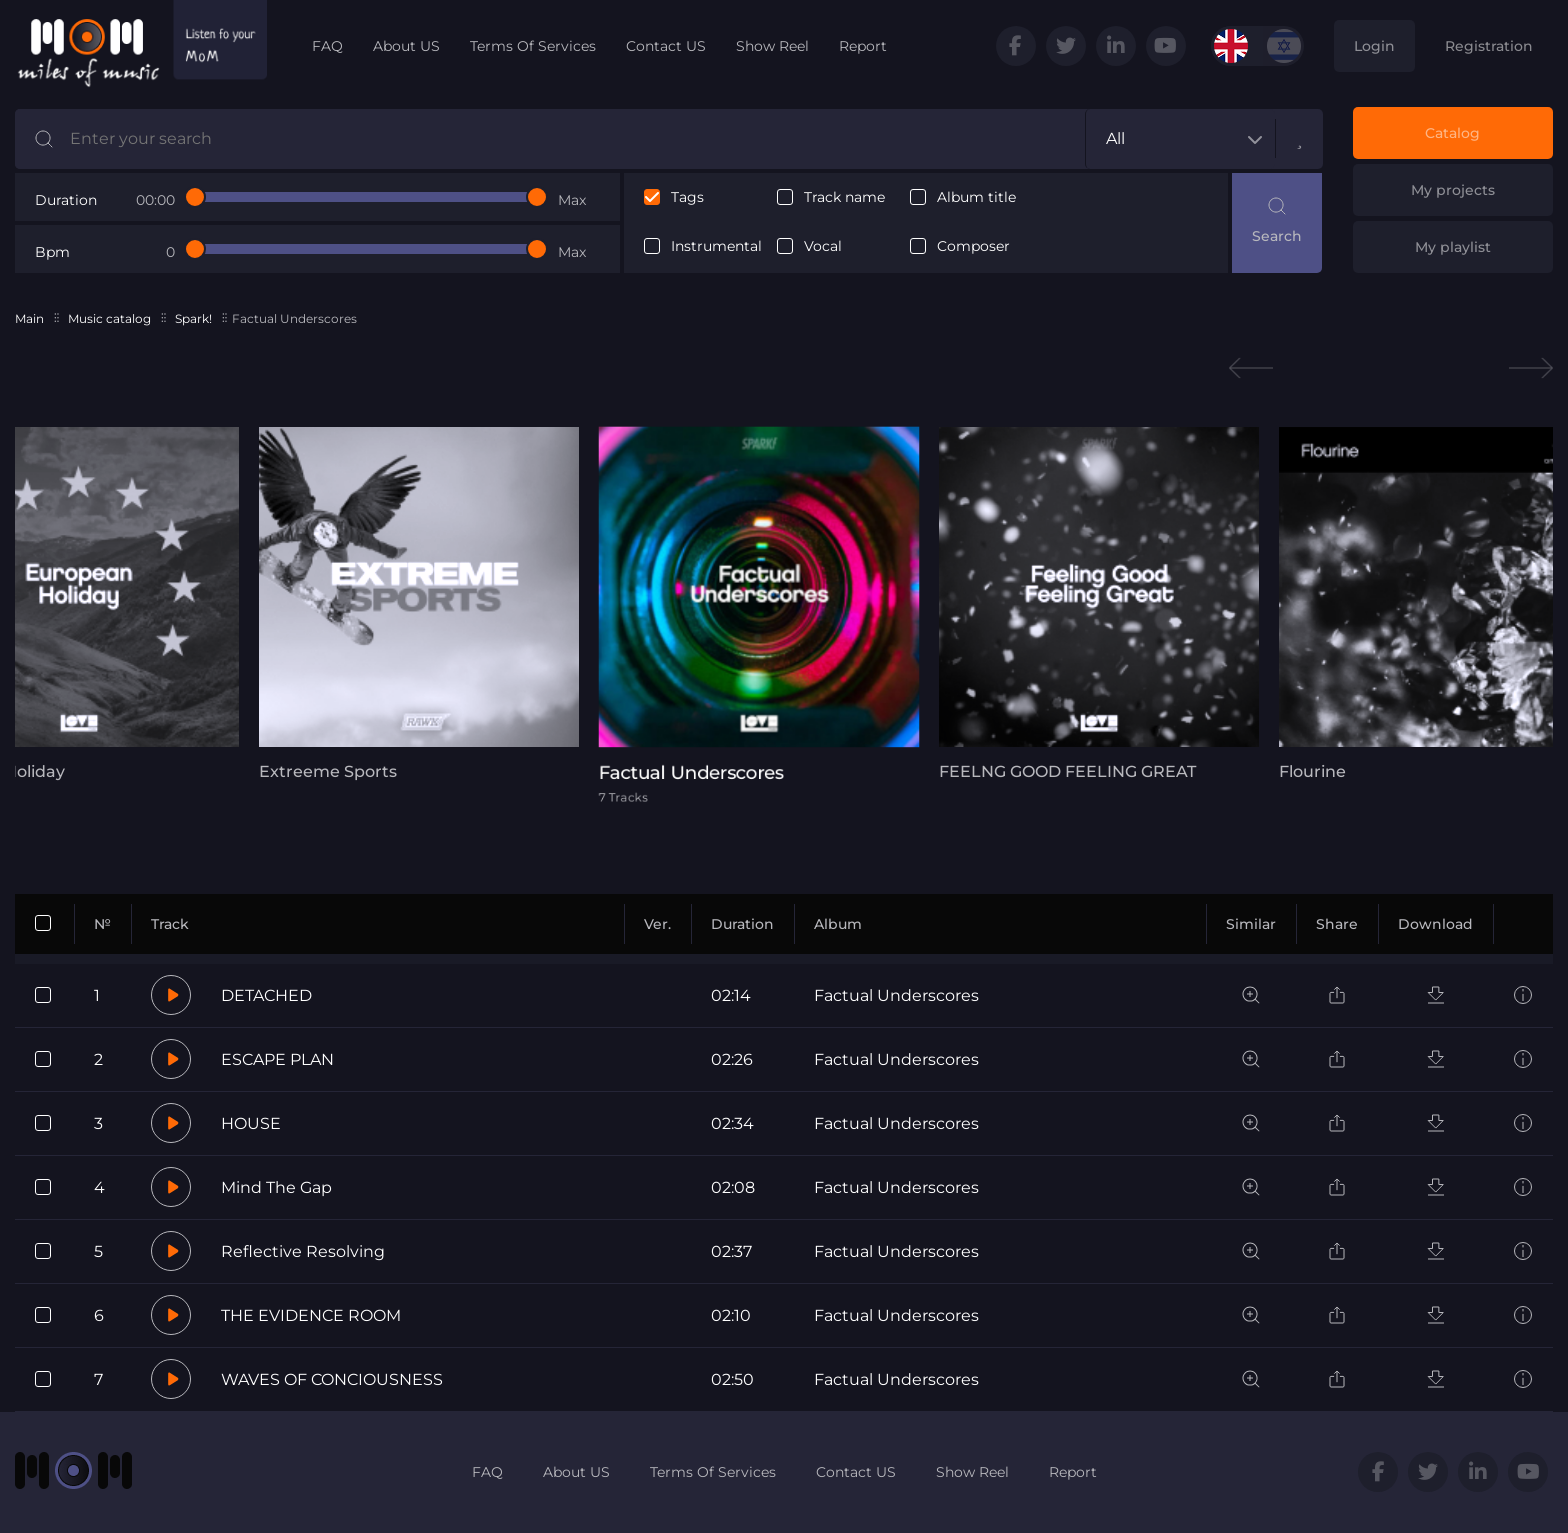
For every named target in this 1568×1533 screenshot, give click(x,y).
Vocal (823, 246)
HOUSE (251, 1123)
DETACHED (266, 995)
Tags (687, 197)
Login (1374, 46)
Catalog (1452, 133)
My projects (1453, 190)
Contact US (666, 46)
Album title (976, 197)
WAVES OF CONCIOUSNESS (332, 1379)
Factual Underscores (896, 995)
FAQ (327, 46)
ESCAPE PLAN (277, 1059)
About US (406, 46)
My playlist (1453, 247)
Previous (1251, 368)
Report (863, 46)
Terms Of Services (533, 46)
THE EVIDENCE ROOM (311, 1315)
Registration (1489, 46)
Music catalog (109, 318)
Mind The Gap (276, 1187)
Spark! (193, 318)
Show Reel (772, 46)
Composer (973, 246)
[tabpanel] (419, 604)
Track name (844, 197)
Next (1531, 368)
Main (29, 318)
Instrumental (716, 246)
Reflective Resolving (303, 1251)
